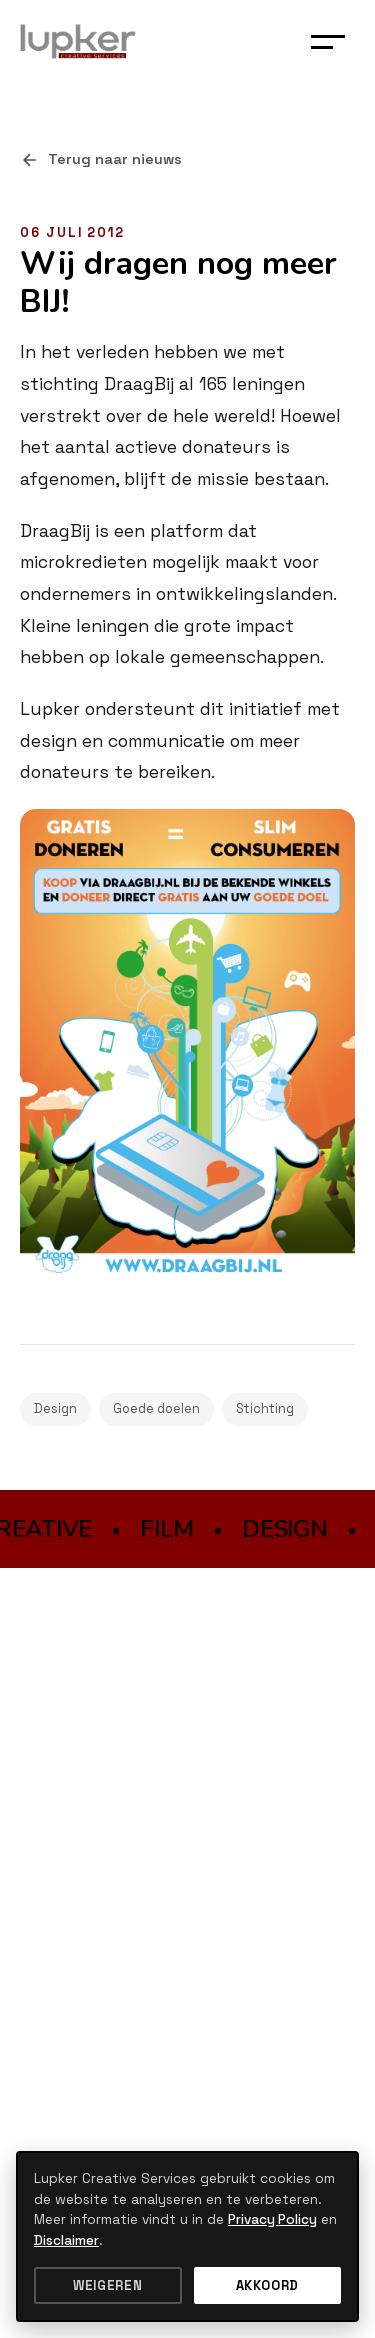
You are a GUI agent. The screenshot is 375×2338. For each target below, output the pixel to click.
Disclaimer (66, 2240)
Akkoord (267, 2285)
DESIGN (287, 1529)
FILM (169, 1529)
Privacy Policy (272, 2219)
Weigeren (107, 2285)
